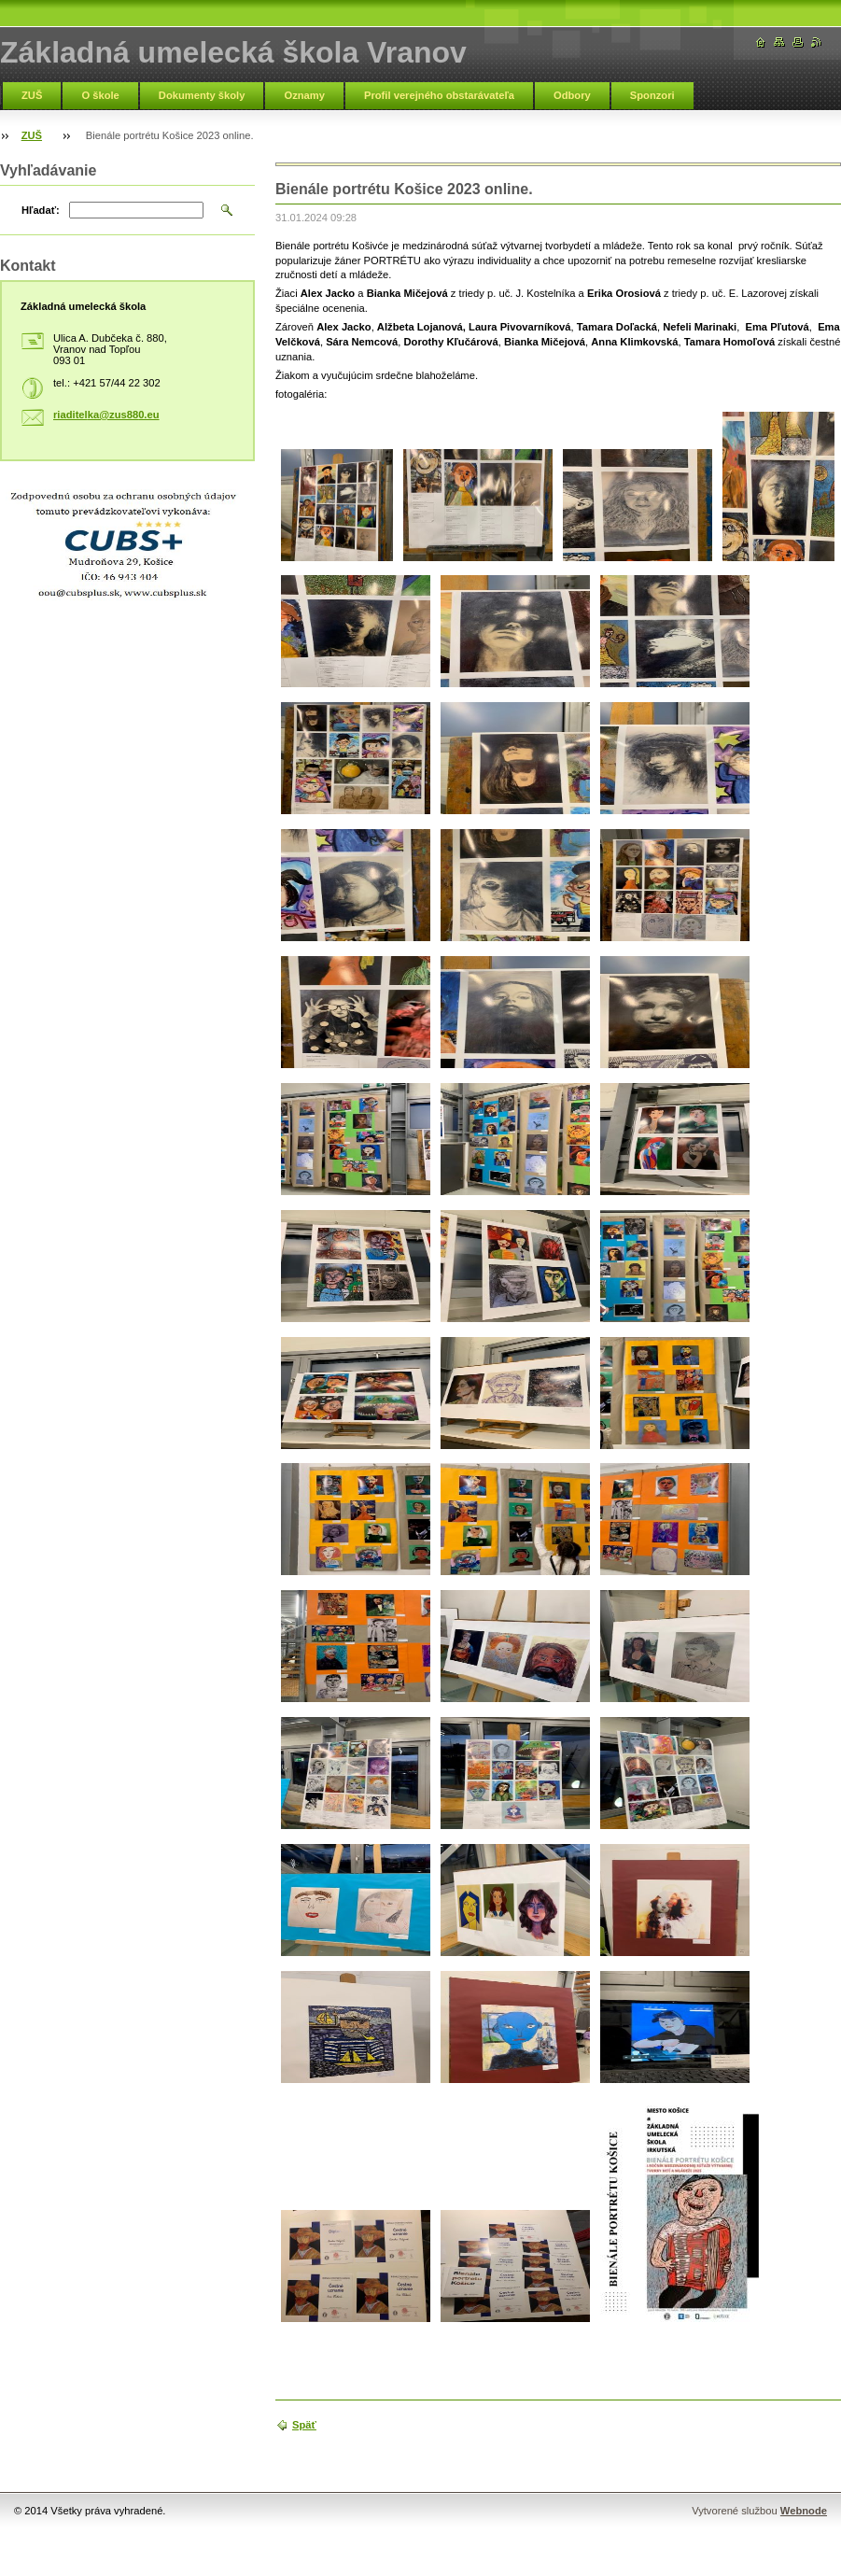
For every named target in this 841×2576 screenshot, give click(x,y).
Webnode (803, 2510)
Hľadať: (40, 210)
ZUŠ (31, 95)
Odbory (572, 95)
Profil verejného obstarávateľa (439, 95)
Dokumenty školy (202, 95)
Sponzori (652, 95)
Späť (304, 2424)
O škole (100, 95)
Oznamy (304, 95)
